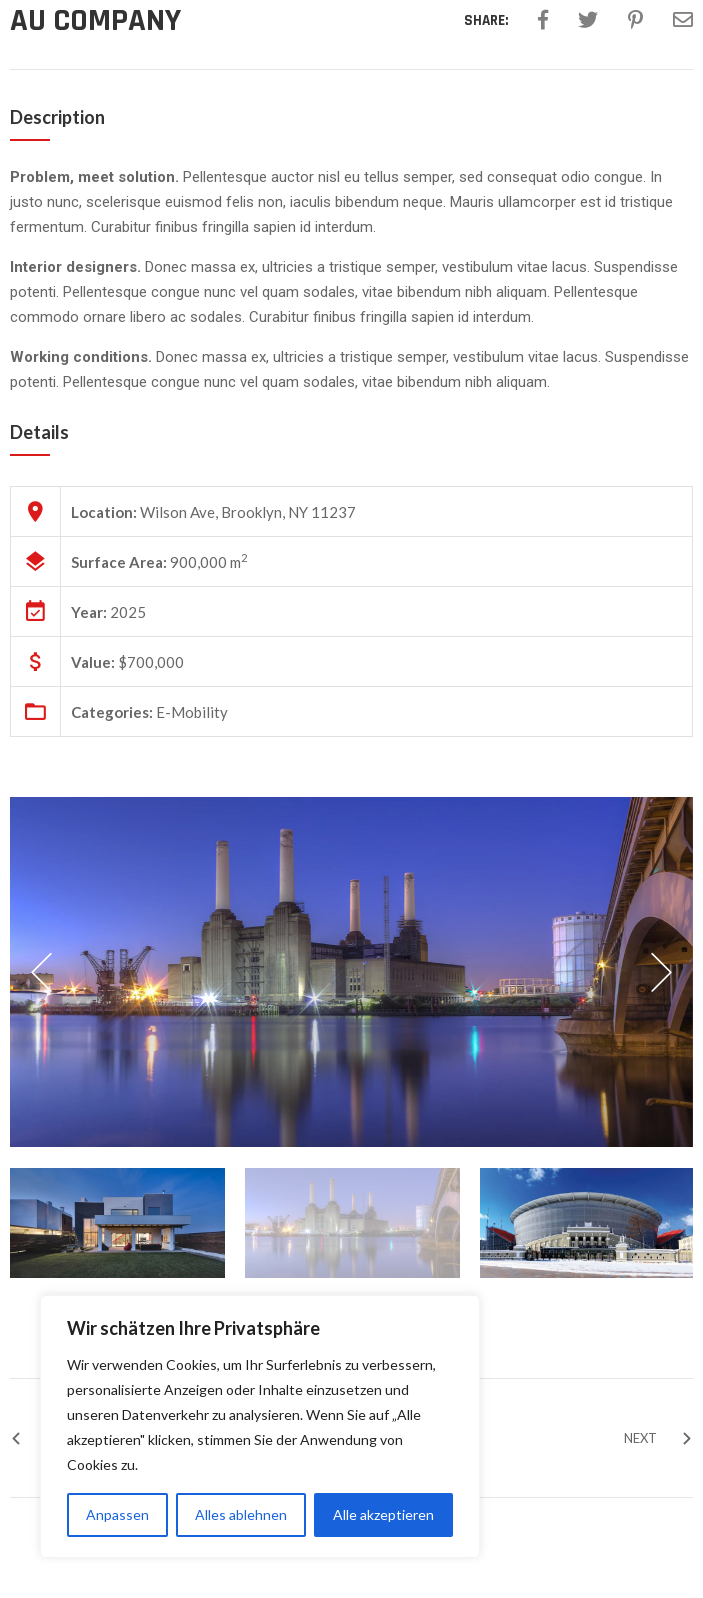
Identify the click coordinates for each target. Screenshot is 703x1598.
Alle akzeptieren (383, 1514)
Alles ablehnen (241, 1514)
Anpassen (117, 1514)
